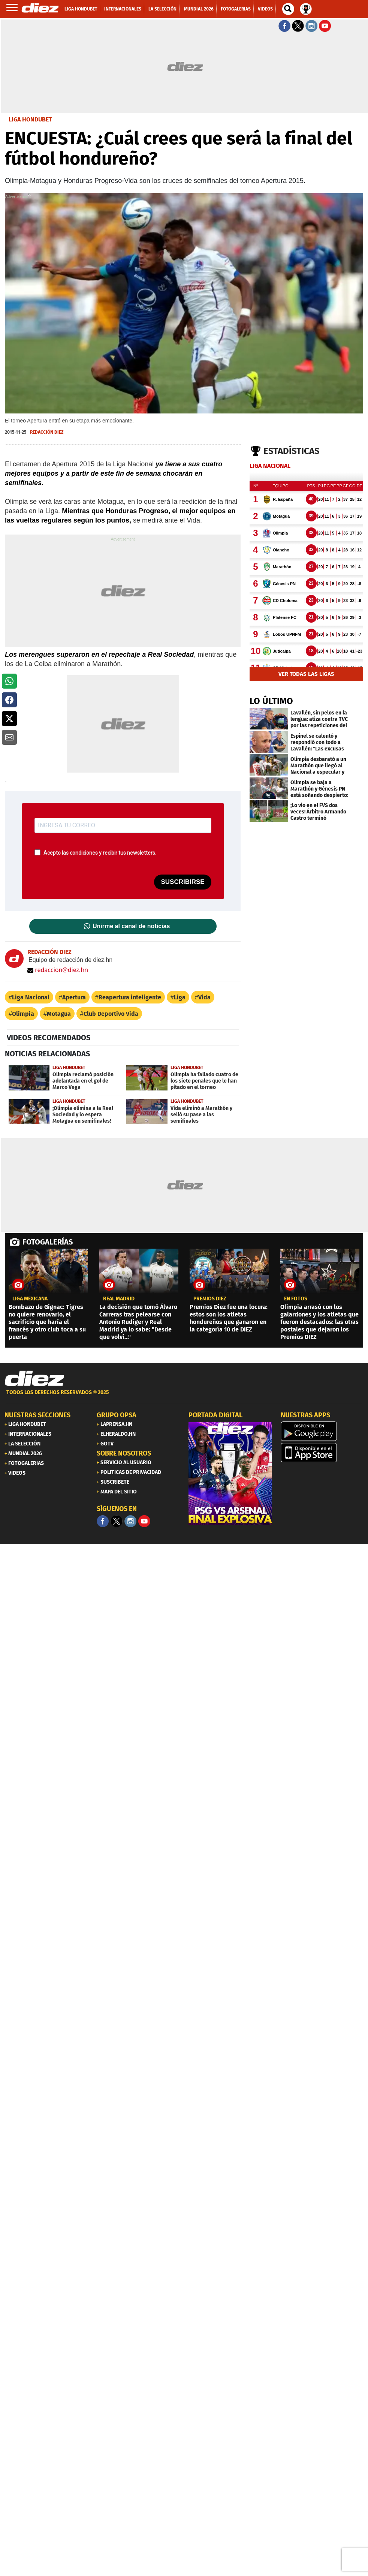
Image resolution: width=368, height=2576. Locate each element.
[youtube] (144, 1521)
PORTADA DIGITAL (215, 1415)
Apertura (74, 997)
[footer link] (184, 1396)
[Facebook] (103, 1521)
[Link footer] (34, 1379)
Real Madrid (119, 1298)
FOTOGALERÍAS (47, 1241)
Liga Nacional (30, 997)
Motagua (59, 1013)
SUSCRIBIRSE (182, 881)
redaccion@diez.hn (57, 970)
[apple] (322, 1452)
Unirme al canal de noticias (131, 926)
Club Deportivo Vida (111, 1013)
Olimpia (23, 1013)
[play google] (322, 1431)
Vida (204, 997)
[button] (9, 681)
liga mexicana (30, 1298)
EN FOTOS (295, 1298)
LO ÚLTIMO (271, 701)
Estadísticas (291, 451)
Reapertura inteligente (130, 997)
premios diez (209, 1298)
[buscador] (288, 9)
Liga (179, 997)
